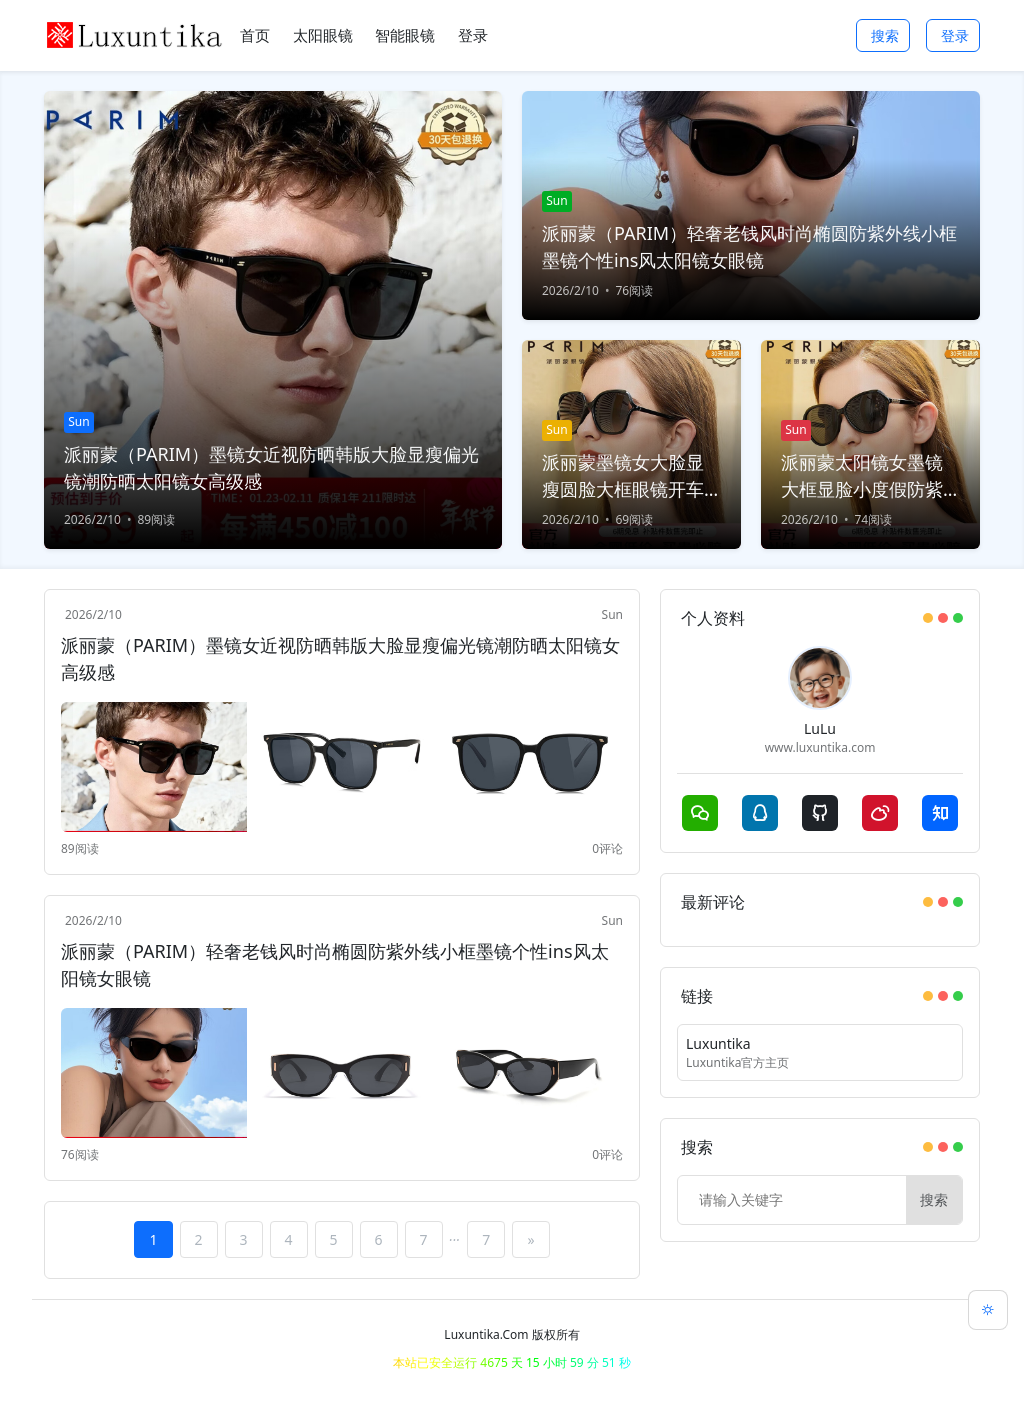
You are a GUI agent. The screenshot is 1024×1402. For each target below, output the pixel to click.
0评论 (607, 848)
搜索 (885, 35)
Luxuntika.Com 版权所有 (511, 1334)
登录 (955, 35)
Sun (612, 614)
